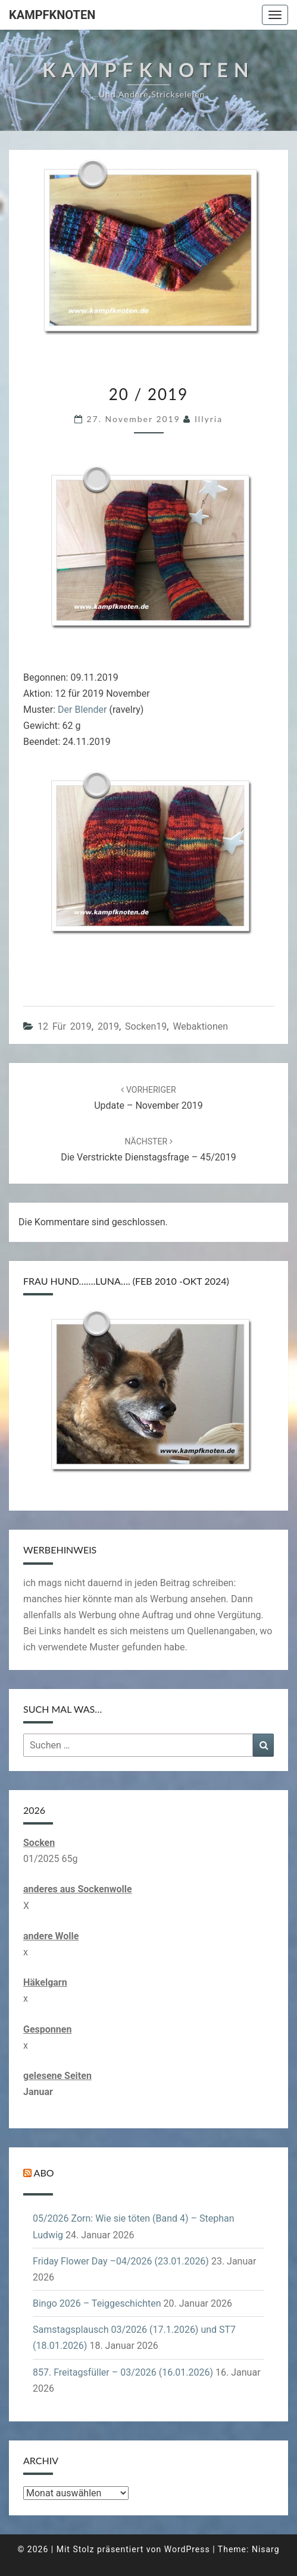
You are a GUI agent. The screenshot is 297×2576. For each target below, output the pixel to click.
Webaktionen (200, 1026)
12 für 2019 (64, 1026)
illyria (209, 419)
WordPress (187, 2549)
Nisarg (266, 2549)
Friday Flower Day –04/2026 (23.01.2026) (121, 2261)
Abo (44, 2172)
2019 (108, 1026)
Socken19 (146, 1026)
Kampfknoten (52, 15)
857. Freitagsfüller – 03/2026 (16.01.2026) (123, 2372)
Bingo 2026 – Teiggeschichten (97, 2303)
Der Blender (82, 709)
